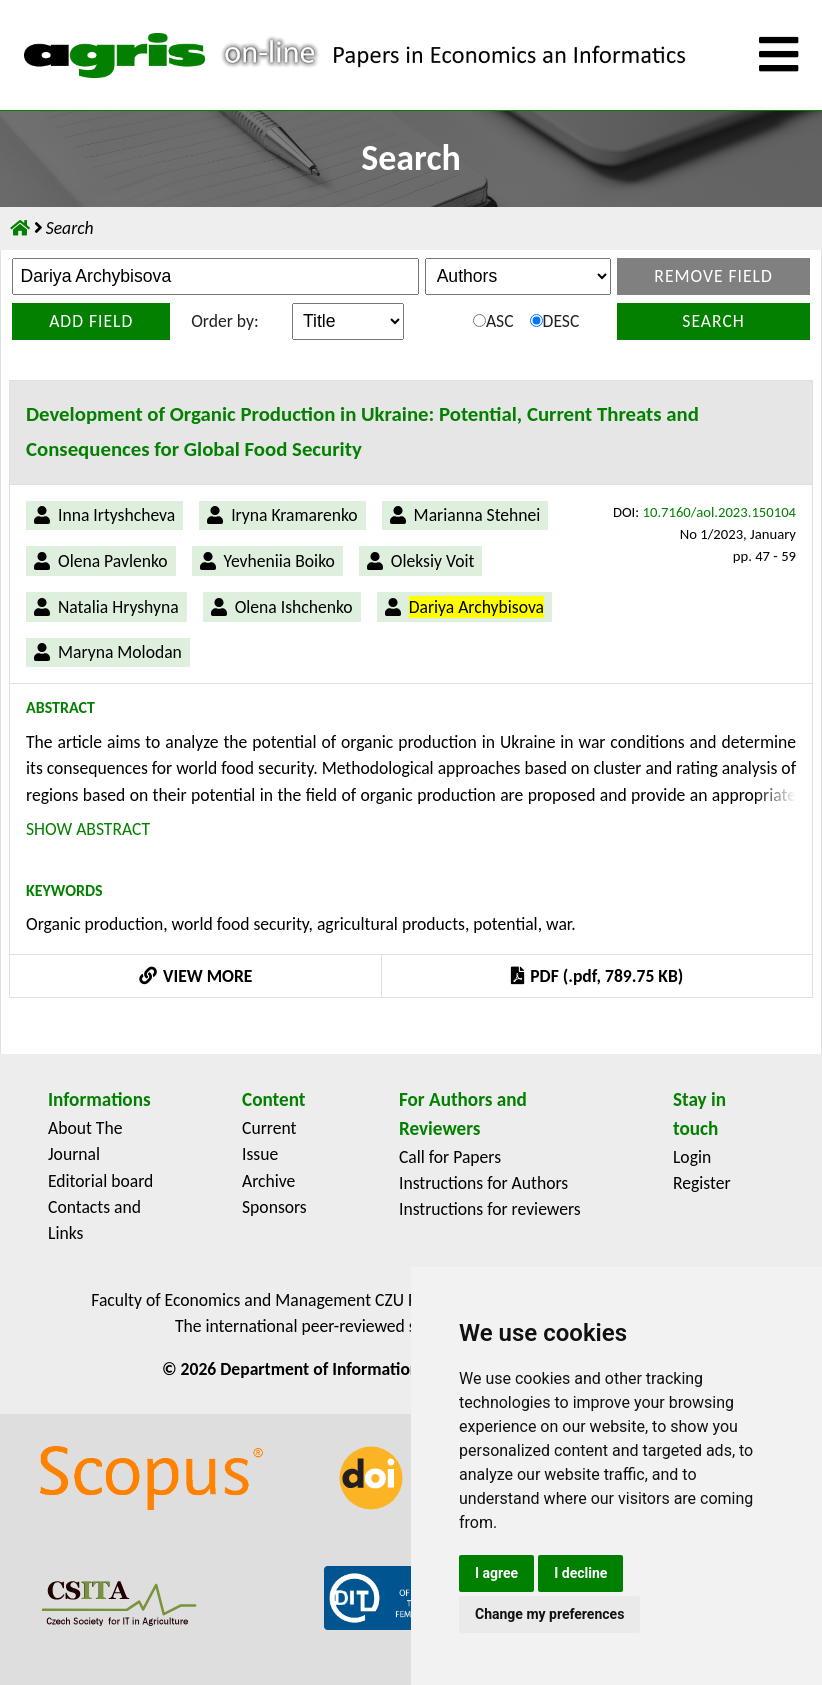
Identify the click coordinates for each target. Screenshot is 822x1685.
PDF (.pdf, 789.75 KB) (597, 976)
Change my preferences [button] (549, 1614)
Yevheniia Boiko (279, 561)
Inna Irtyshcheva (116, 515)
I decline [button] (580, 1573)
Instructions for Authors (483, 1183)
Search (713, 321)
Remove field (713, 276)
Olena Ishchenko (294, 607)
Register (702, 1183)
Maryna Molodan (120, 652)
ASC (493, 321)
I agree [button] (496, 1573)
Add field (91, 321)
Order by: (224, 321)
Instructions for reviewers (490, 1209)
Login (692, 1157)
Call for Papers (450, 1157)
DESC (555, 321)
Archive (268, 1181)
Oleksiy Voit (433, 561)
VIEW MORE (196, 976)
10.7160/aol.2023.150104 (719, 512)
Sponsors (274, 1207)
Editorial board (100, 1181)
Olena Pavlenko (113, 561)
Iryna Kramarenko (294, 515)
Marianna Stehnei (477, 515)
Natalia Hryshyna (118, 607)
